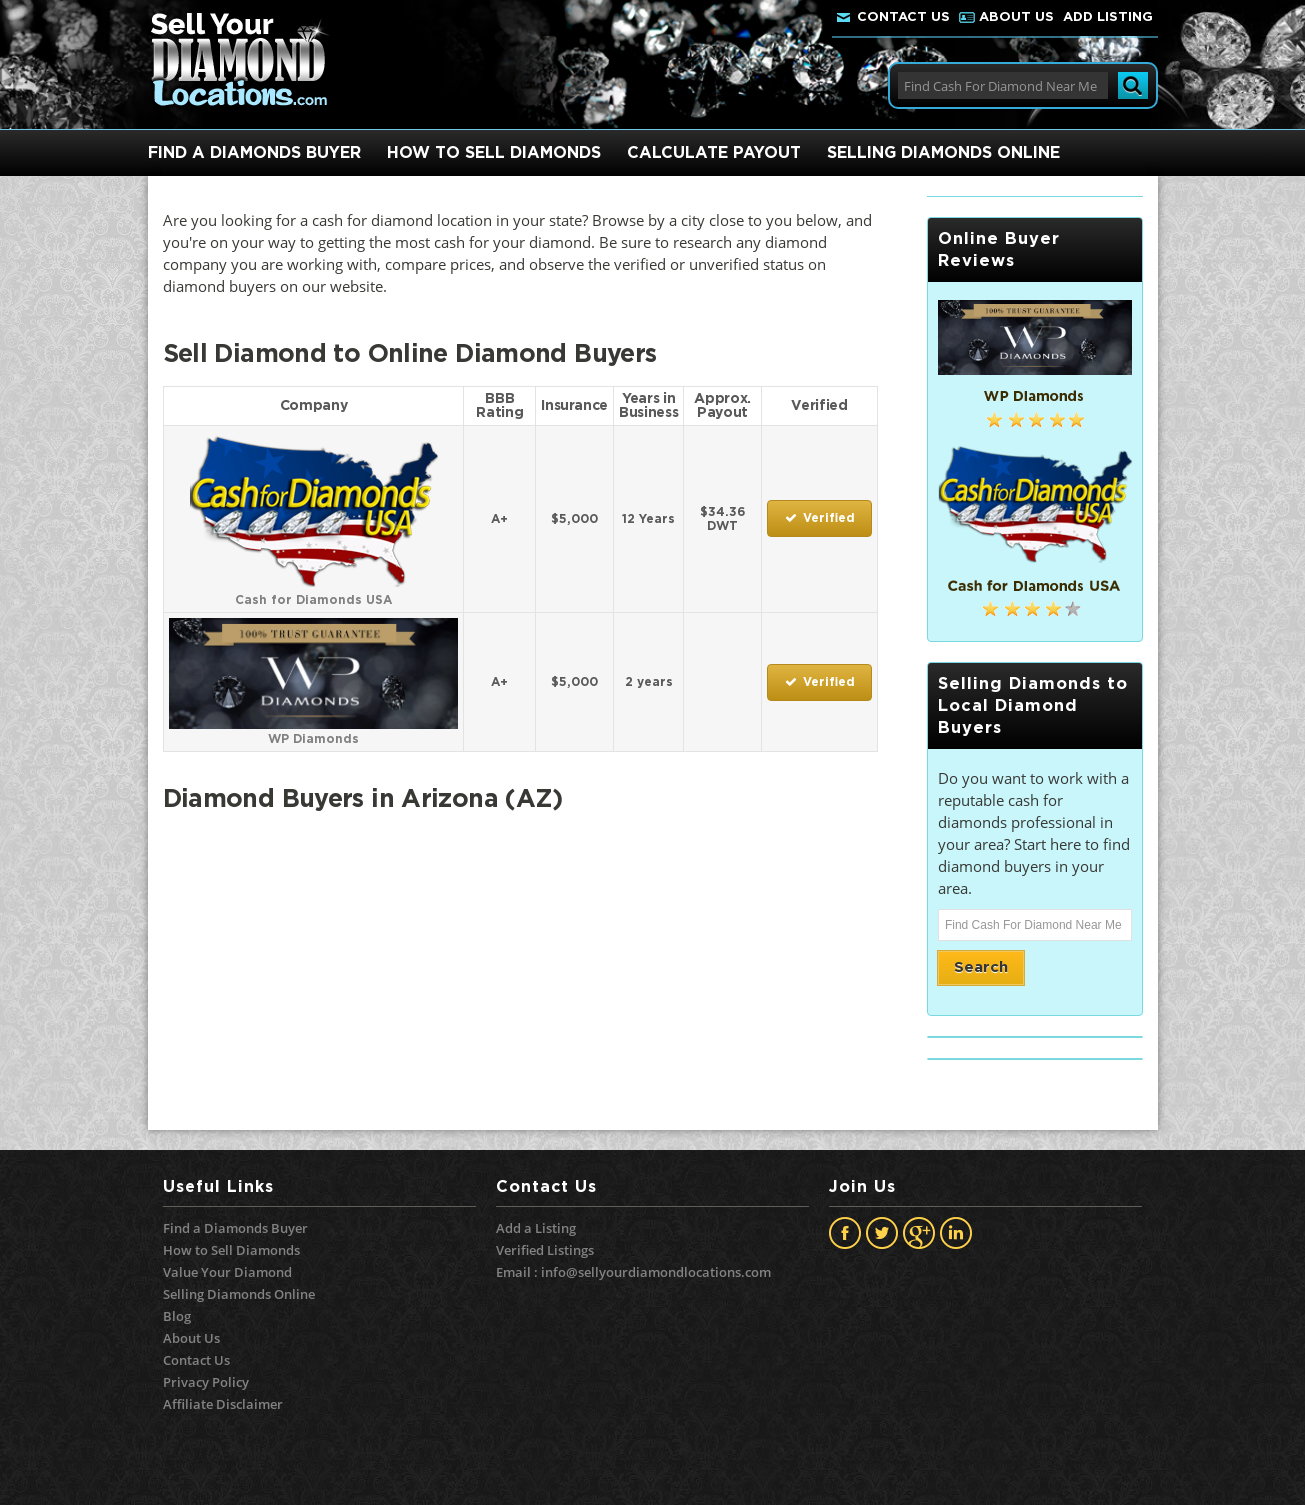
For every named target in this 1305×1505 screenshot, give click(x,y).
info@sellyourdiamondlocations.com (656, 1272)
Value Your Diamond (227, 1272)
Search (981, 967)
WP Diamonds (314, 732)
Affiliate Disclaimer (223, 1404)
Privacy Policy (206, 1382)
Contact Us (903, 17)
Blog (177, 1316)
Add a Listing (536, 1228)
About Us (1016, 17)
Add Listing (1108, 17)
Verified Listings (545, 1250)
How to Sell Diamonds (231, 1250)
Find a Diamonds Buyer (235, 1228)
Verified (819, 518)
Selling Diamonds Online (239, 1294)
